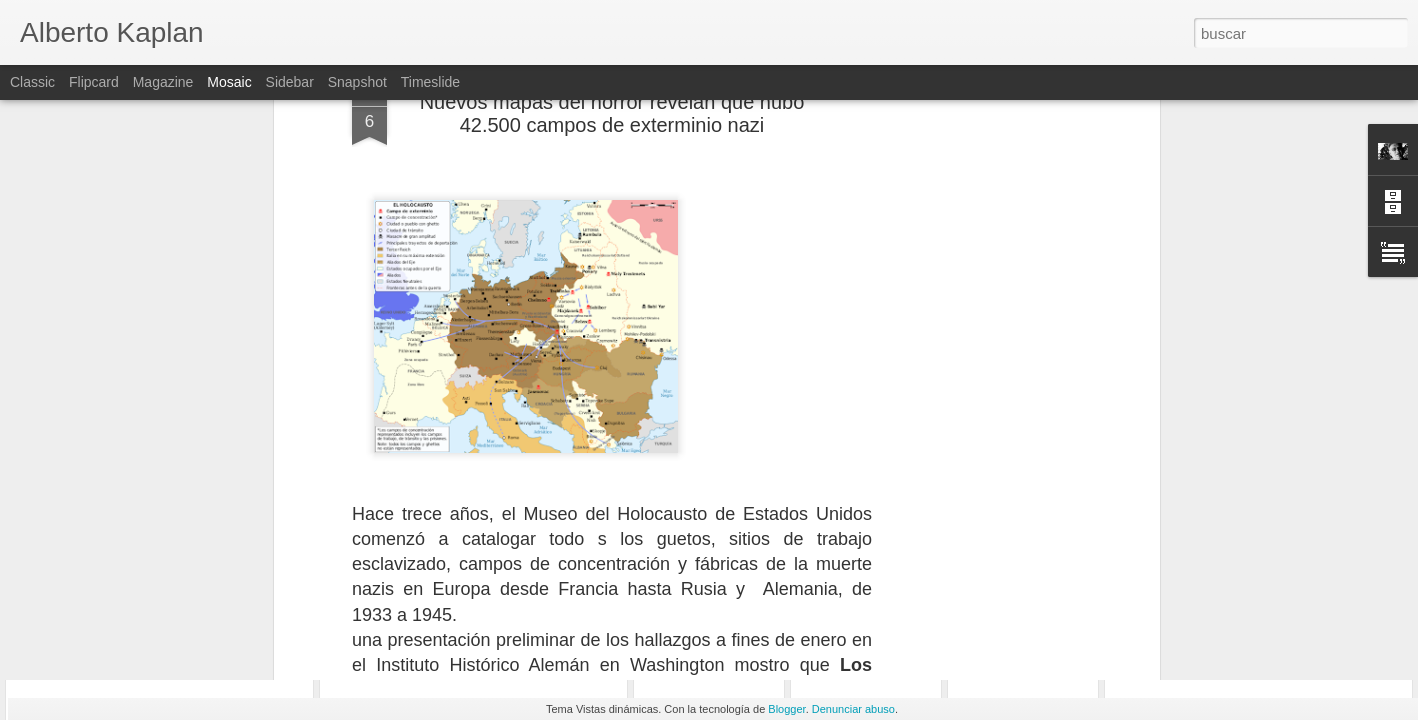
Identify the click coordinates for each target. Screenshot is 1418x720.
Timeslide (430, 82)
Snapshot (357, 82)
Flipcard (94, 82)
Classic (32, 82)
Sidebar (290, 82)
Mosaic (229, 82)
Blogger (786, 709)
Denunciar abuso (853, 709)
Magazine (163, 82)
